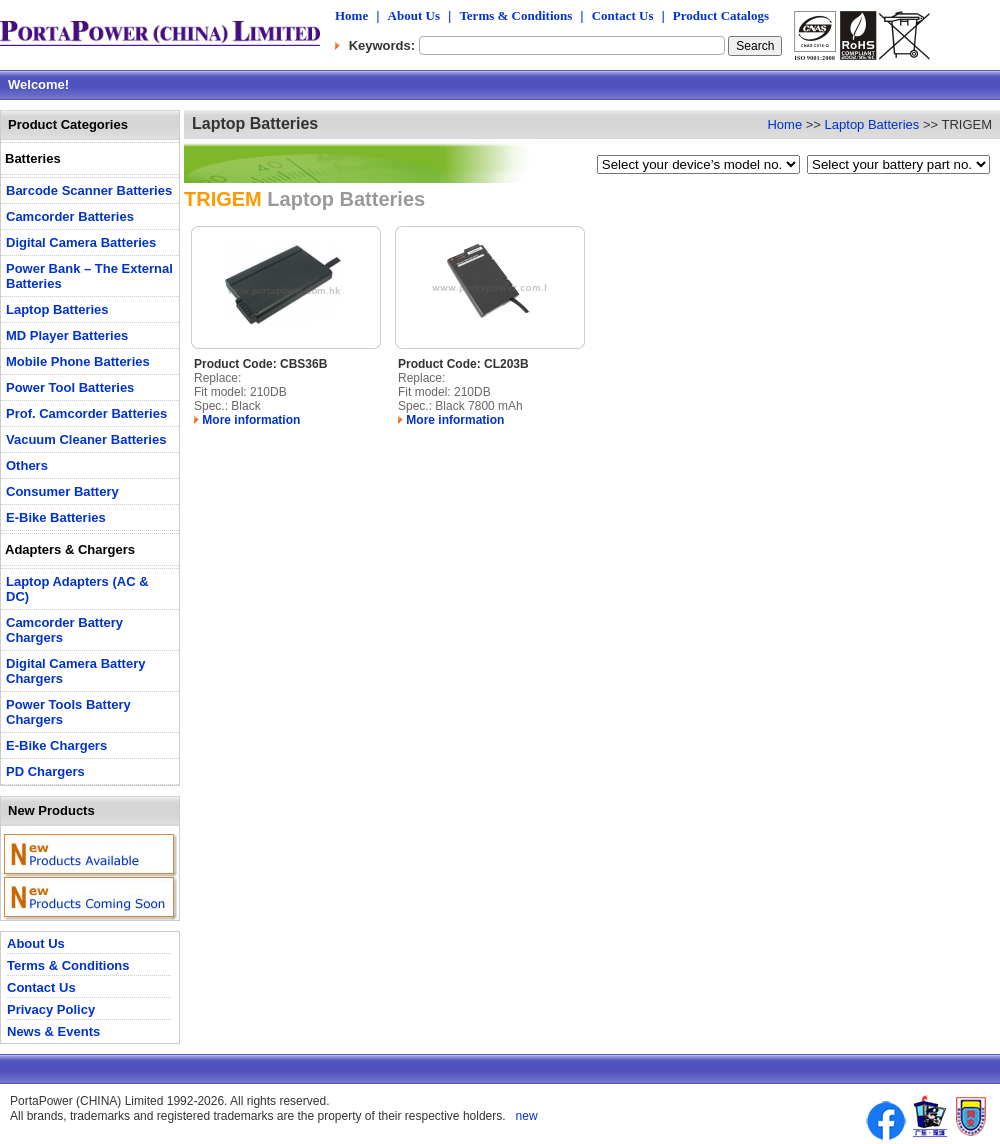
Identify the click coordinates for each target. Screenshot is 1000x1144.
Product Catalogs (721, 15)
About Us (414, 15)
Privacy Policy (51, 1009)
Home (351, 15)
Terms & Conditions (515, 15)
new (524, 1116)
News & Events (53, 1031)
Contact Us (623, 15)
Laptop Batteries (872, 124)
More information (247, 420)
